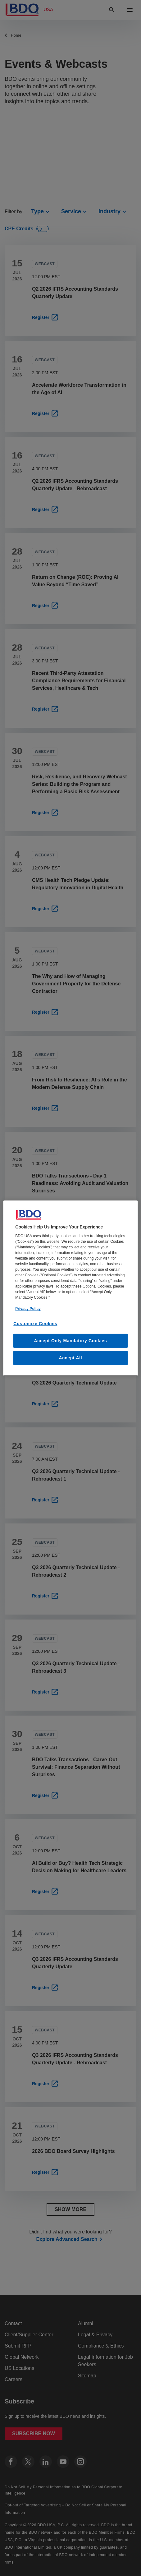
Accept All (70, 1357)
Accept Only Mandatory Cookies (70, 1340)
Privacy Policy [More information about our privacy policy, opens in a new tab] (27, 1308)
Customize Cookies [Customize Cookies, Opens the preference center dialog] (35, 1323)
